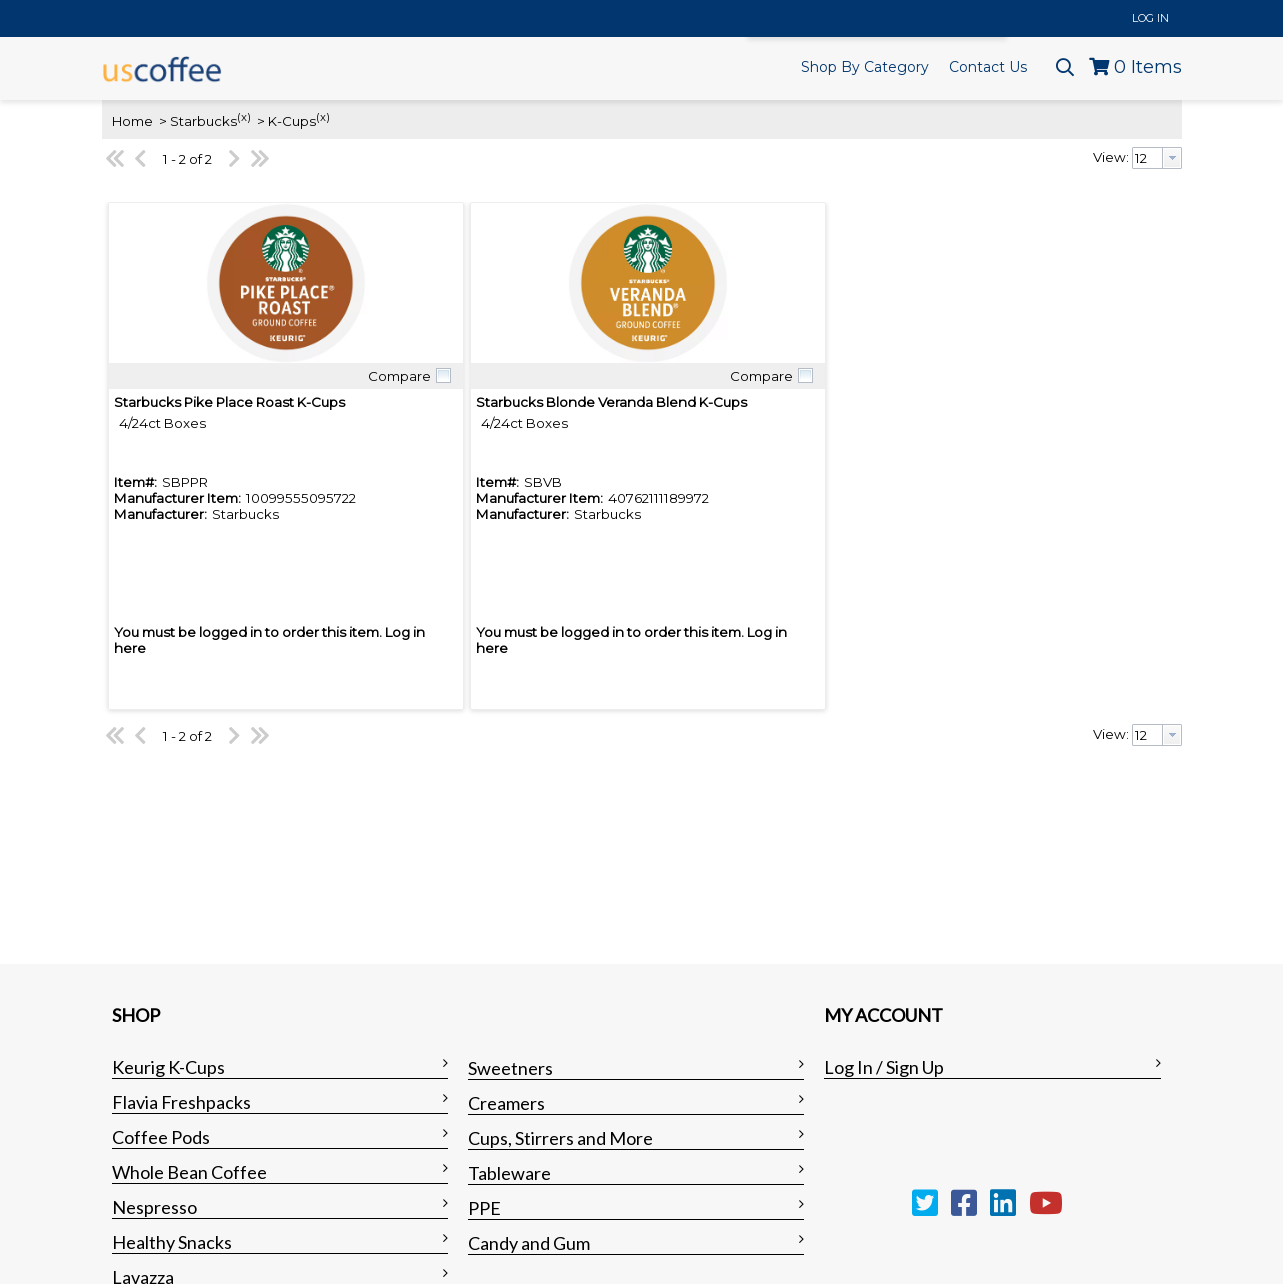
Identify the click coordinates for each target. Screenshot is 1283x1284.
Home (132, 121)
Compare (399, 376)
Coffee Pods (161, 1137)
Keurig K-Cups (168, 1067)
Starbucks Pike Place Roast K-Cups (229, 402)
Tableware (509, 1173)
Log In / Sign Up (884, 1067)
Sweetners (510, 1068)
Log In (1150, 18)
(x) (244, 117)
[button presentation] (1172, 158)
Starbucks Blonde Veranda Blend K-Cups (611, 402)
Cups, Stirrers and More (560, 1138)
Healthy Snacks (172, 1242)
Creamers (506, 1103)
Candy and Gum (529, 1243)
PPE (484, 1208)
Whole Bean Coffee (189, 1172)
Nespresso (154, 1207)
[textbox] (1147, 158)
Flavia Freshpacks (181, 1102)
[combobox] (1157, 158)
